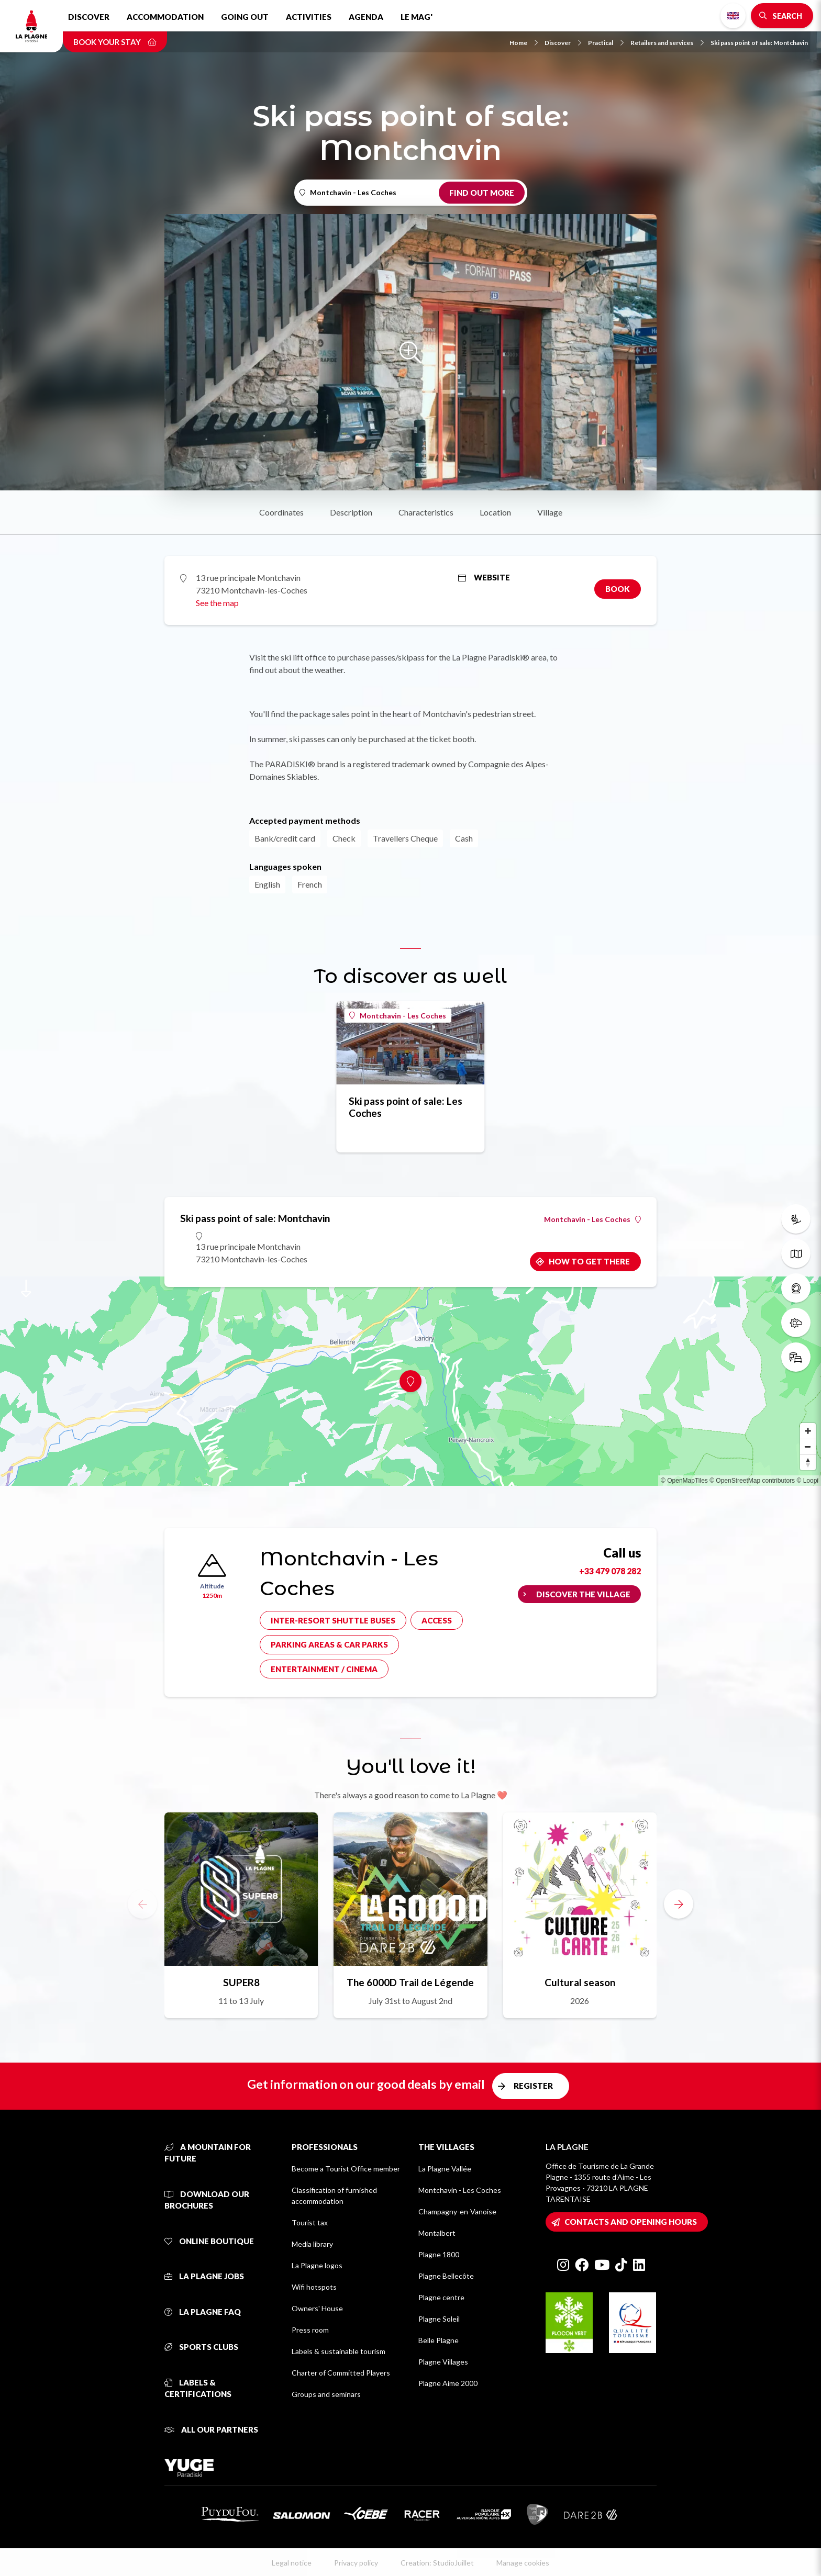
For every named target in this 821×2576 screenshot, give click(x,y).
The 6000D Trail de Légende (410, 1982)
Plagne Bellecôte (446, 2275)
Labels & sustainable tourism (338, 2351)
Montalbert (437, 2232)
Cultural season (580, 1982)
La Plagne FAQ (202, 2311)
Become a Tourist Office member (346, 2168)
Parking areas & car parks (329, 1644)
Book (617, 588)
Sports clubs (201, 2346)
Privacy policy (356, 2562)
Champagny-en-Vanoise (457, 2211)
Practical (606, 43)
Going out (245, 16)
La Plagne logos (317, 2265)
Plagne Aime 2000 (448, 2383)
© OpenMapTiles (684, 1480)
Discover (88, 16)
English (733, 15)
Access (436, 1620)
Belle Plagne (438, 2340)
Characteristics (425, 512)
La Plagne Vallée (444, 2168)
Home (523, 43)
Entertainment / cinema (324, 1669)
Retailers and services (667, 43)
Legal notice (292, 2562)
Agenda (366, 16)
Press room (310, 2329)
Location (495, 512)
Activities (308, 16)
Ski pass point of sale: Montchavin (759, 43)
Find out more (481, 192)
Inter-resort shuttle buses (333, 1620)
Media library (312, 2243)
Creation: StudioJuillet (437, 2562)
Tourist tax (310, 2222)
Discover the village (583, 1594)
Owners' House (317, 2308)
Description (351, 512)
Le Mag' (416, 16)
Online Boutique (209, 2241)
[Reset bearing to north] (808, 1462)
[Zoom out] (808, 1446)
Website (484, 577)
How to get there (589, 1261)
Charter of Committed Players (341, 2372)
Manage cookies (522, 2562)
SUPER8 (241, 1982)
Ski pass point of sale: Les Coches (405, 1107)
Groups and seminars (326, 2394)
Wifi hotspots (314, 2286)
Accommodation (165, 16)
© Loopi (807, 1480)
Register (533, 2085)
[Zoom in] (808, 1431)
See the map (217, 603)
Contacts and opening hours (630, 2221)
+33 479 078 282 (610, 1571)
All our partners (211, 2429)
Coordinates (281, 512)
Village (549, 512)
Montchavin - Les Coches (397, 1015)
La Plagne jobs (204, 2276)
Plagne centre (441, 2297)
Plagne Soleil (439, 2318)
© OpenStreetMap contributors (752, 1480)
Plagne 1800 (438, 2254)
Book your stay (115, 42)
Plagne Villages (443, 2361)
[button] (678, 1904)
